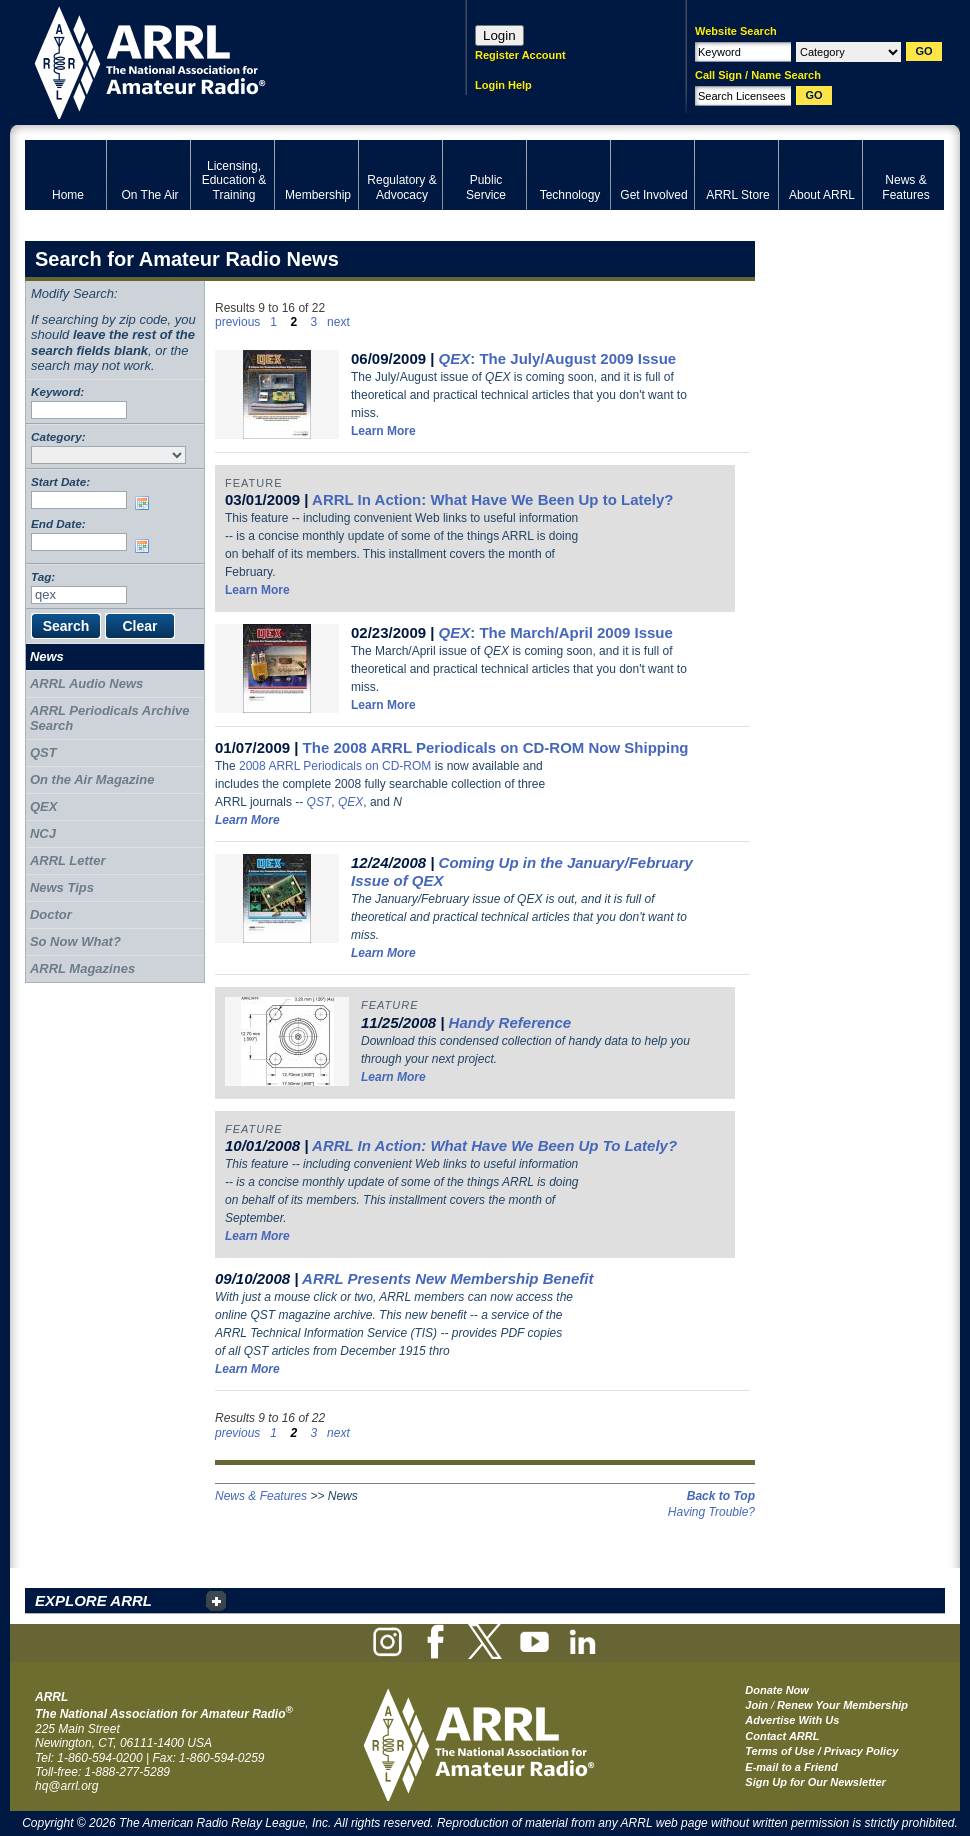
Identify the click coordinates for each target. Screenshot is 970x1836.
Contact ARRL (782, 1736)
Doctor (51, 914)
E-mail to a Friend (791, 1767)
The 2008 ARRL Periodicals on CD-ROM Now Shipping (496, 747)
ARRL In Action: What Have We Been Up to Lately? (492, 499)
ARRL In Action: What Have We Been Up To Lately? (494, 1145)
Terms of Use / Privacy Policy (821, 1751)
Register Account (520, 55)
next (338, 322)
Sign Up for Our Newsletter (815, 1782)
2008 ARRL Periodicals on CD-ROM (335, 766)
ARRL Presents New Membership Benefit (447, 1278)
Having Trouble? (711, 1512)
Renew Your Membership (842, 1705)
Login (499, 35)
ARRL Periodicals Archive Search (110, 718)
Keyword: (57, 391)
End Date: (58, 523)
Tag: (43, 576)
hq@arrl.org (67, 1786)
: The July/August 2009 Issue (558, 358)
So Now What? (75, 941)
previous (237, 322)
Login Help (503, 85)
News (47, 656)
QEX (350, 802)
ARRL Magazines (82, 968)
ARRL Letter (68, 860)
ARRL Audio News (86, 683)
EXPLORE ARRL (93, 1600)
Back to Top (721, 1496)
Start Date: (60, 481)
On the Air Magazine (92, 779)
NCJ (43, 833)
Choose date (146, 503)
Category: (58, 436)
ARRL (219, 60)
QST (319, 802)
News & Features (261, 1496)
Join (756, 1705)
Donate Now (777, 1690)
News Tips (62, 887)
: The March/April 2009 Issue (556, 632)
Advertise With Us (792, 1720)
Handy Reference (510, 1022)
